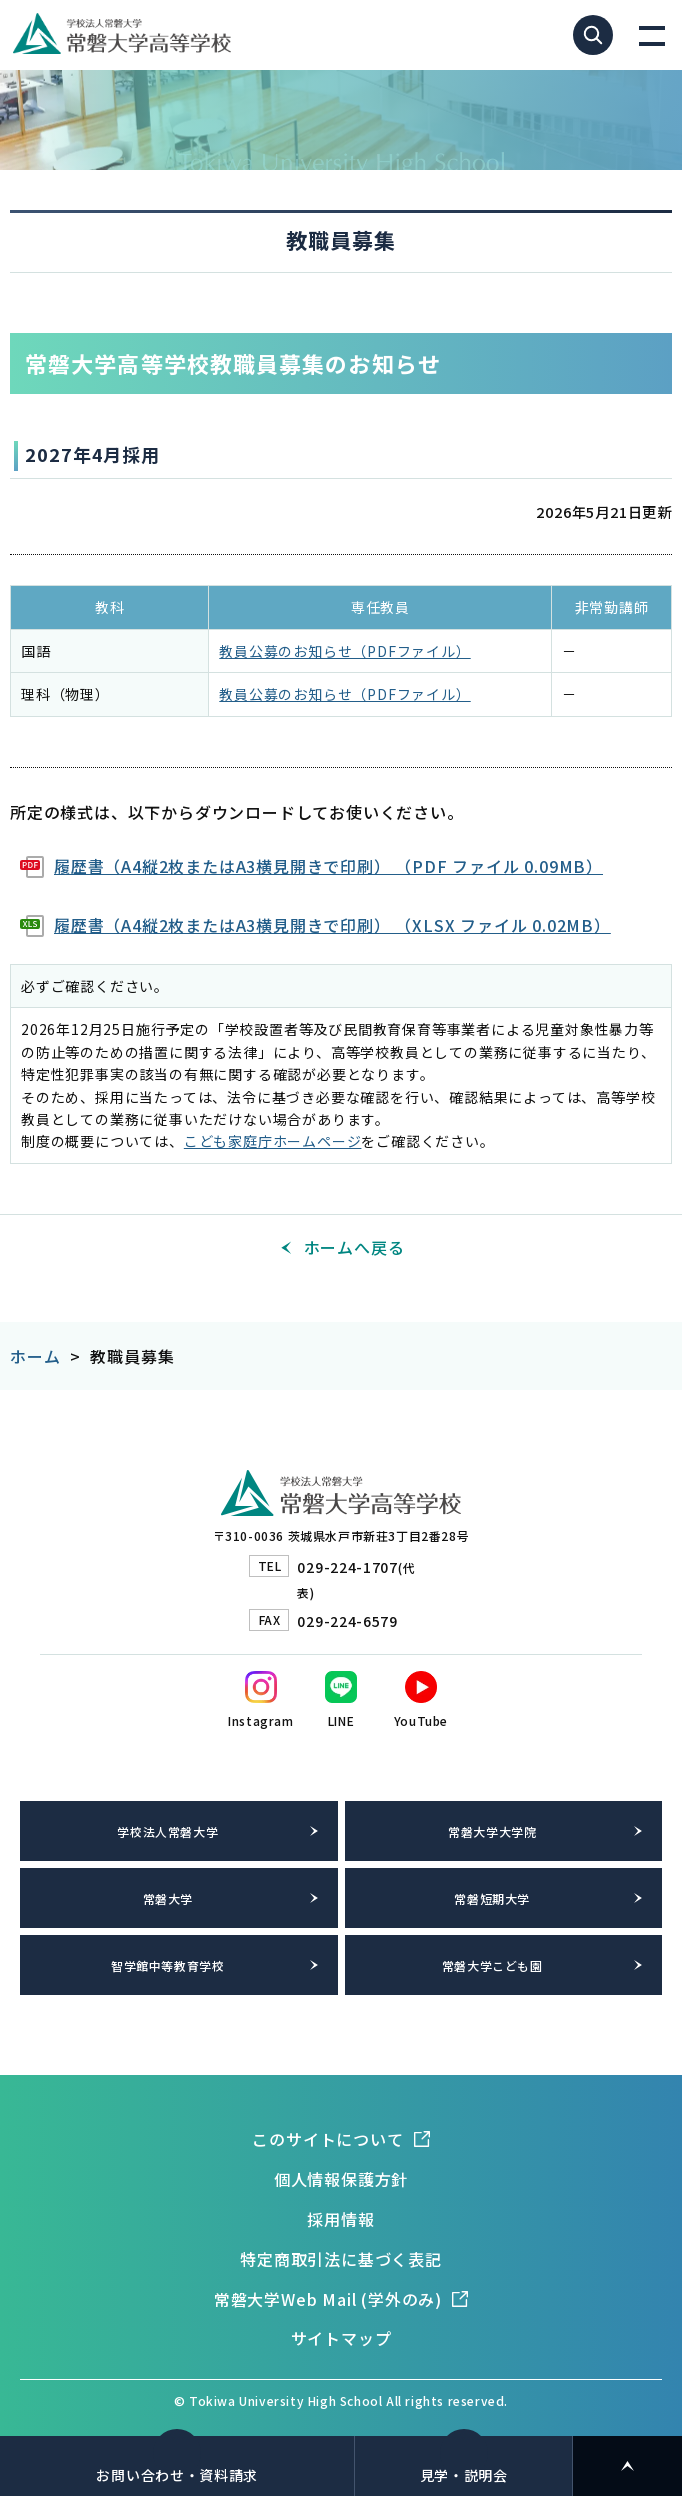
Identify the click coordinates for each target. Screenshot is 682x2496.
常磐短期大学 (492, 1898)
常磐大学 (168, 1898)
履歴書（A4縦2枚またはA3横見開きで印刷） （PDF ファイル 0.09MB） (328, 866)
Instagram (260, 1720)
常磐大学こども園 (492, 1965)
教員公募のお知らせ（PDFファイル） (344, 651)
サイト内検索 (593, 35)
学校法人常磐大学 (167, 1831)
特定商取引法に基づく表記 (341, 2259)
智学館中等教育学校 (167, 1965)
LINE (341, 1720)
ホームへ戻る (354, 1247)
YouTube (421, 1720)
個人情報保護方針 (341, 2179)
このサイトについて (327, 2139)
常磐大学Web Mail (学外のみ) (328, 2299)
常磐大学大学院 (492, 1831)
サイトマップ (341, 2338)
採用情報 (340, 2219)
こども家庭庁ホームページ (273, 1141)
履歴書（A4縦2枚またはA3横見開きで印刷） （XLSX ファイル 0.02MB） (332, 925)
